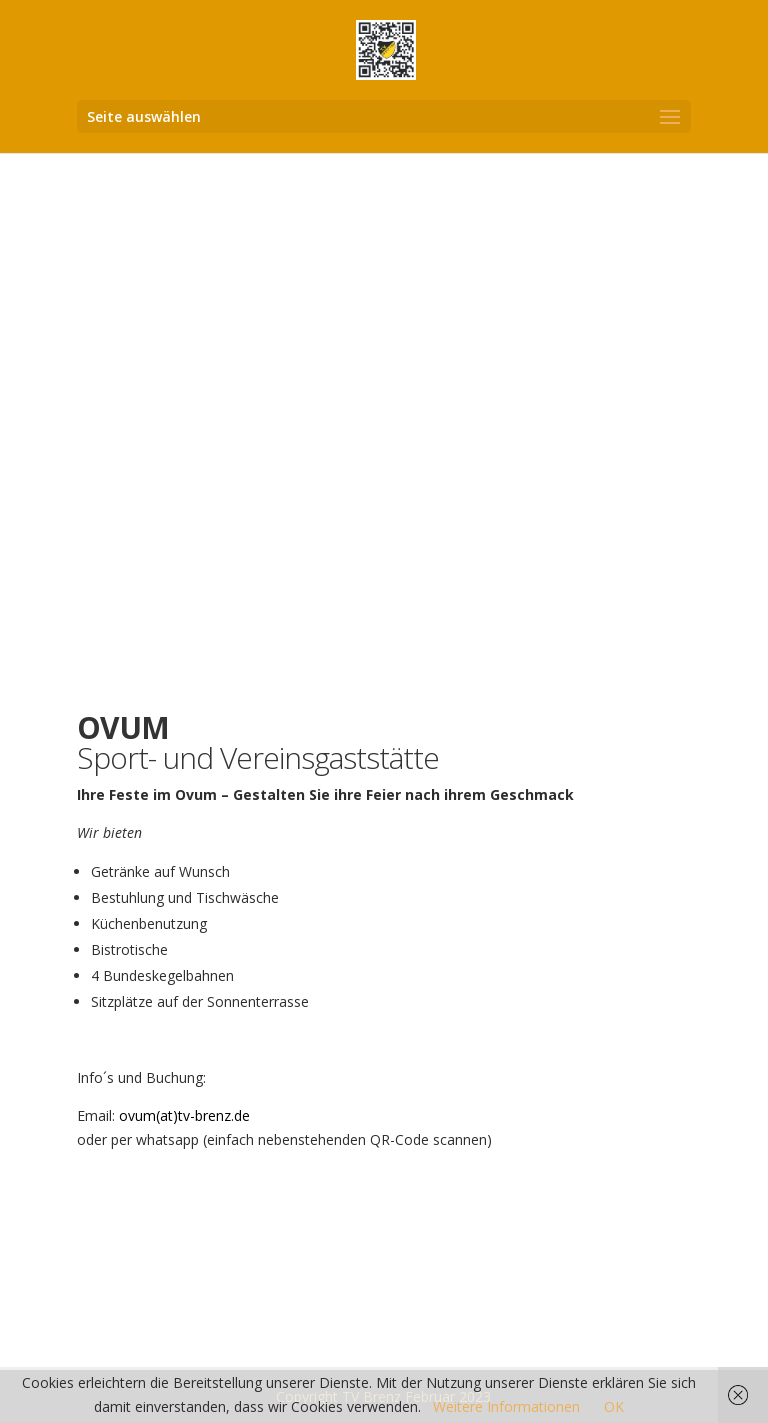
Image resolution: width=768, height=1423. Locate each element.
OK (614, 1406)
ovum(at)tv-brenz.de (184, 1115)
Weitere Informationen (506, 1406)
